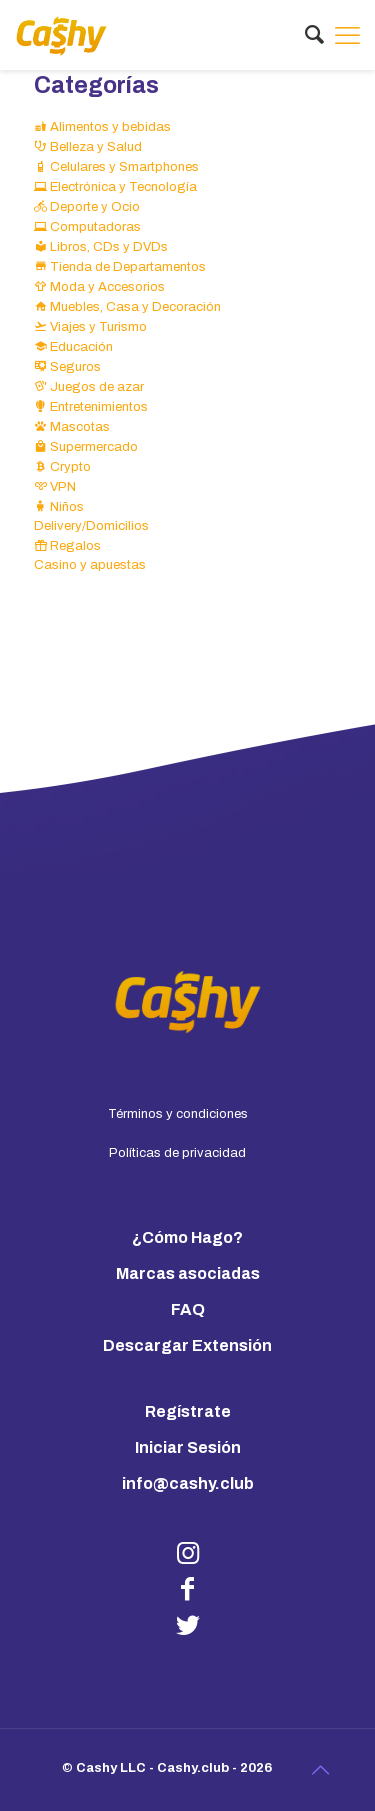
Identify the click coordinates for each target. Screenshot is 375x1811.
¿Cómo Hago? (187, 1237)
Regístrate (188, 1411)
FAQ (188, 1309)
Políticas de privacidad (177, 1153)
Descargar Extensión (187, 1345)
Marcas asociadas (188, 1273)
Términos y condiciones (178, 1114)
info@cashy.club (188, 1483)
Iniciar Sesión (188, 1447)
